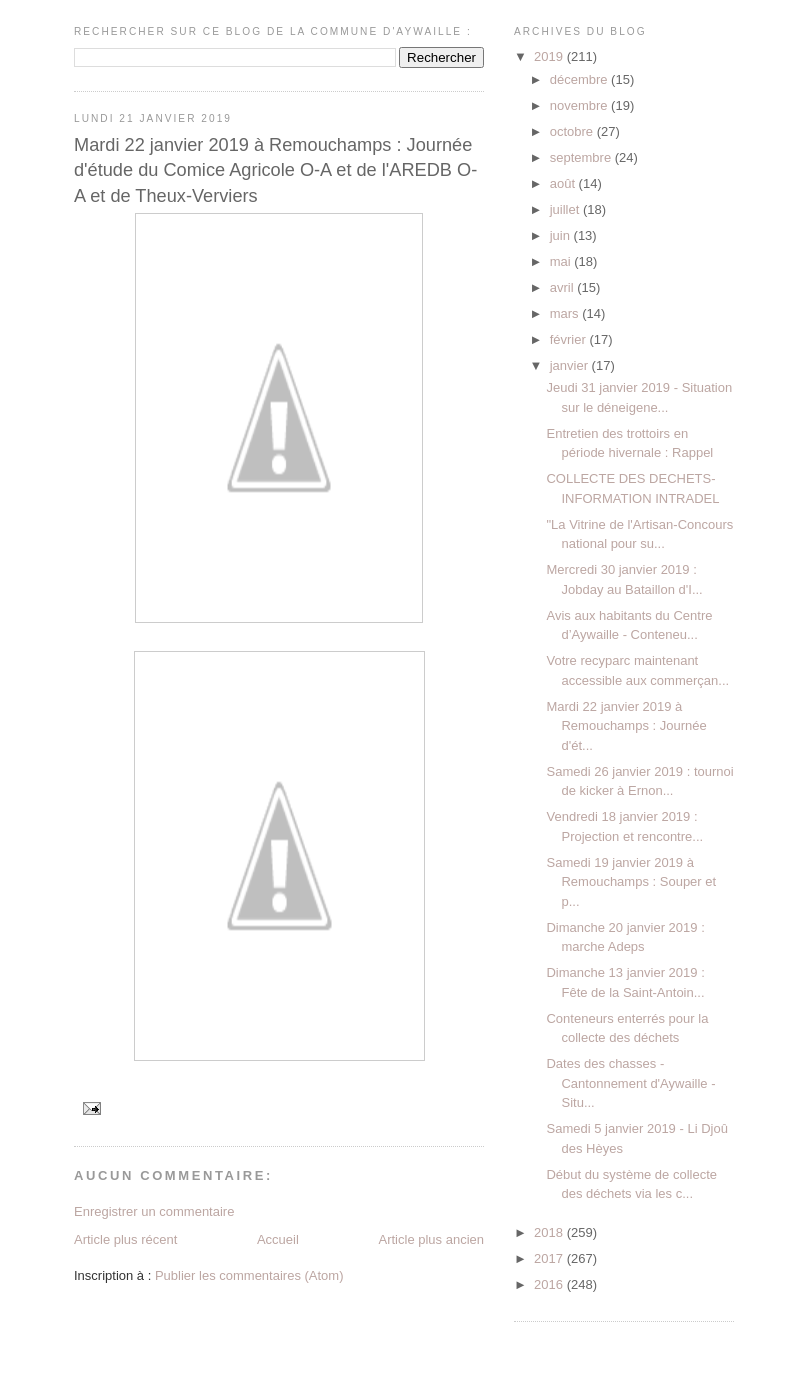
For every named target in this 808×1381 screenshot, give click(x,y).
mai (562, 261)
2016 (550, 1284)
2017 (550, 1258)
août (564, 183)
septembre (582, 157)
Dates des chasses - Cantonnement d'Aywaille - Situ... (630, 1083)
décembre (580, 79)
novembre (580, 105)
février (570, 339)
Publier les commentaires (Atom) (249, 1275)
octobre (573, 131)
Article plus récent (125, 1239)
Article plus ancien (432, 1239)
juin (562, 235)
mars (566, 313)
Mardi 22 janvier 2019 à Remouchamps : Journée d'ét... (626, 726)
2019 (550, 56)
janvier (571, 365)
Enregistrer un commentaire (154, 1211)
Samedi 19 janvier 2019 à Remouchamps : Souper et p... (631, 882)
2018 (550, 1232)
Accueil (278, 1239)
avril (563, 287)
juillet (566, 209)
